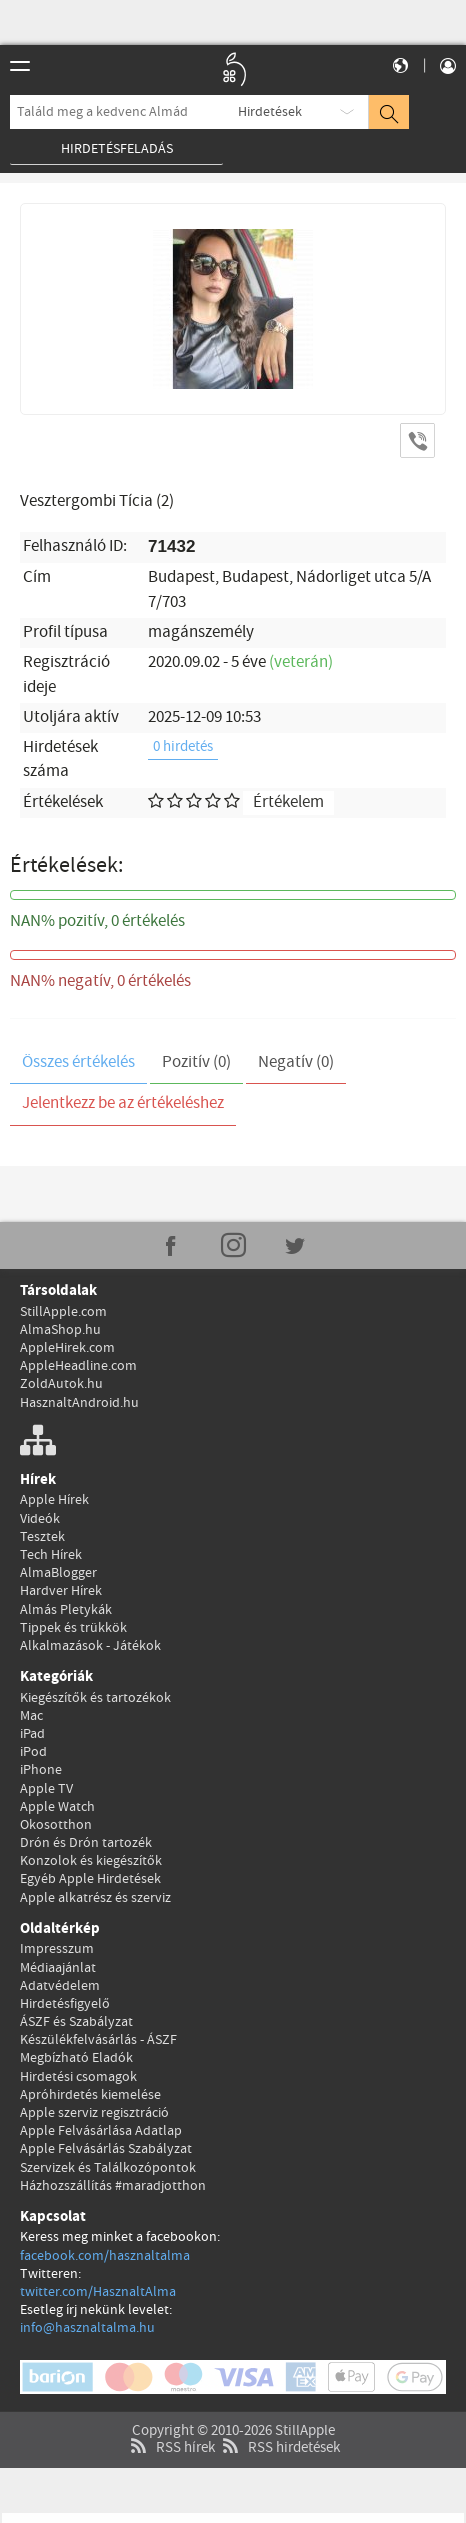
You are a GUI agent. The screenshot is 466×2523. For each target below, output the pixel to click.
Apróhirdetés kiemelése (90, 2095)
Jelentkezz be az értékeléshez (123, 1103)
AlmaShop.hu (60, 1330)
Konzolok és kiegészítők (91, 1861)
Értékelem (288, 802)
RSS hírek (170, 2419)
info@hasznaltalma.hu (87, 2328)
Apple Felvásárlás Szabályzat (106, 2149)
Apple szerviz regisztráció (94, 2113)
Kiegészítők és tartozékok (95, 1698)
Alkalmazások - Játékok (90, 1646)
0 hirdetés (183, 747)
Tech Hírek (51, 1555)
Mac (31, 1716)
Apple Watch (57, 1807)
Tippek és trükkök (73, 1628)
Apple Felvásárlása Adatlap (101, 2131)
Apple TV (46, 1789)
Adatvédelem (60, 1986)
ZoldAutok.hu (61, 1384)
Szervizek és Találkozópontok (108, 2168)
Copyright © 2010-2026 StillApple (233, 2402)
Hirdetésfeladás (117, 149)
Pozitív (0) (196, 1062)
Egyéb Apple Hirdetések (90, 1879)
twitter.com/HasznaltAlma (98, 2292)
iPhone (41, 1770)
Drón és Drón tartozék (86, 1843)
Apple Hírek (54, 1500)
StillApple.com (63, 1312)
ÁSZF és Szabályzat (76, 2022)
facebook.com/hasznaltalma (105, 2256)
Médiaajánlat (58, 1968)
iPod (33, 1752)
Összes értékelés (78, 1062)
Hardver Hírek (61, 1591)
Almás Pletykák (66, 1610)
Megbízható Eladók (76, 2058)
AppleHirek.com (67, 1348)
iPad (32, 1734)
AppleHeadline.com (78, 1366)
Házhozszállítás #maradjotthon (113, 2186)
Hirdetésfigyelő (65, 2004)
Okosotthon (56, 1825)
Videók (40, 1519)
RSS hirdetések (279, 2419)
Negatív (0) (296, 1062)
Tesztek (42, 1537)
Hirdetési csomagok (78, 2077)
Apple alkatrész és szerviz (95, 1898)
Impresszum (57, 1949)
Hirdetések (270, 112)
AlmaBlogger (58, 1573)
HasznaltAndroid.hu (79, 1403)
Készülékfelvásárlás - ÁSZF (98, 2040)
